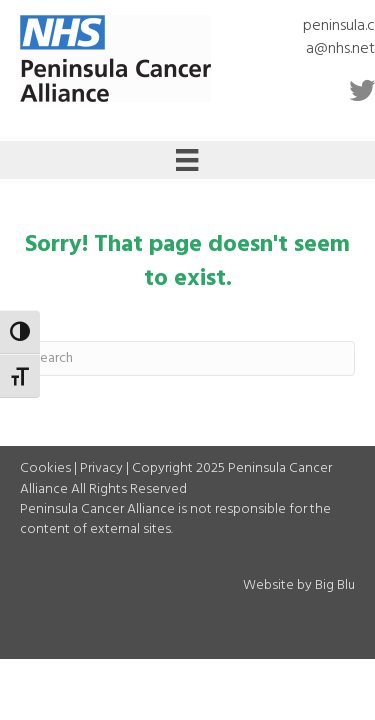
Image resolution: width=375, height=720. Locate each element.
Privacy (101, 468)
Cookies (45, 468)
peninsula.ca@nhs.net (339, 37)
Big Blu (335, 585)
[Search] (187, 358)
